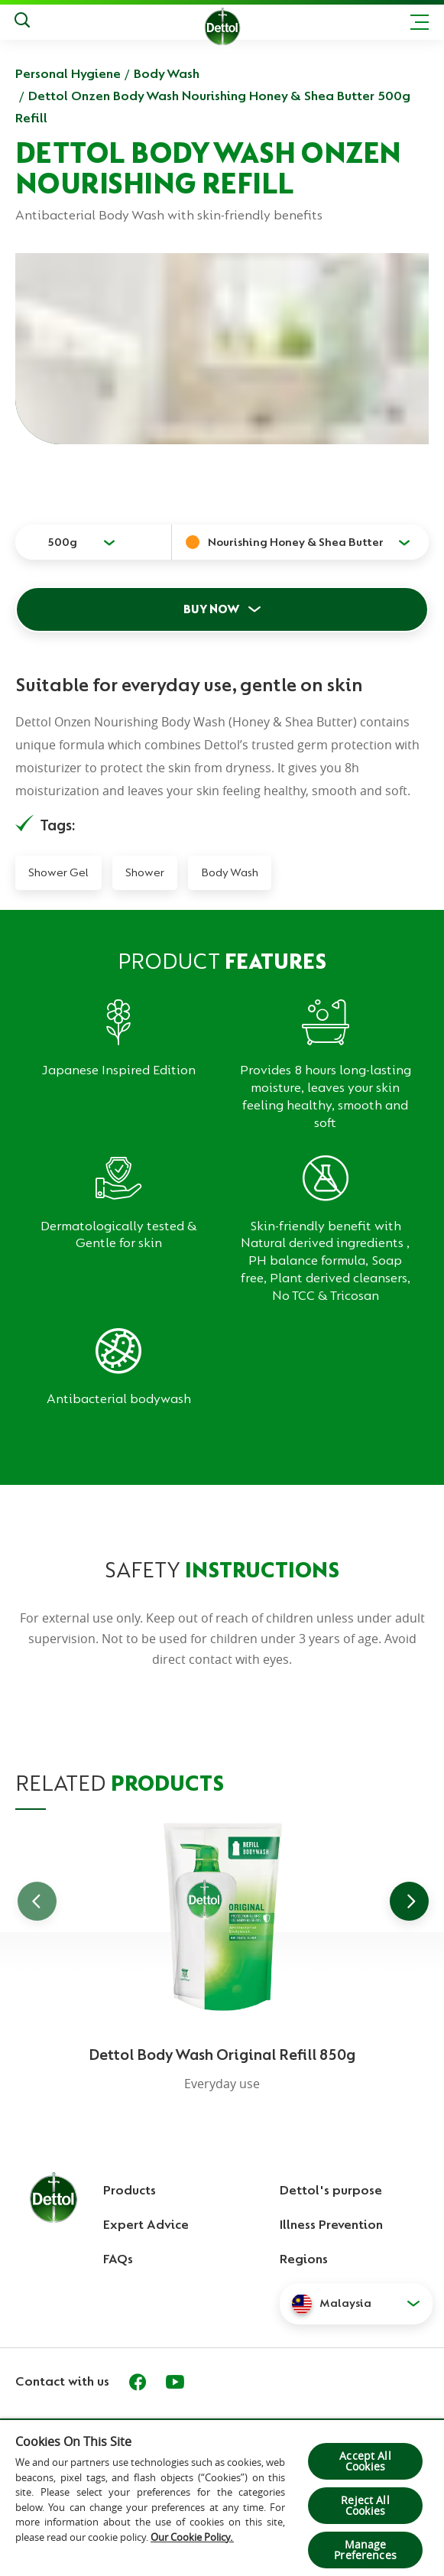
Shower (144, 872)
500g (62, 542)
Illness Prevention (331, 2224)
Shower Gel (58, 872)
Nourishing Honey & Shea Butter (296, 542)
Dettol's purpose (331, 2190)
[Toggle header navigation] (420, 22)
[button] (356, 2303)
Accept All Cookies (365, 2461)
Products (129, 2190)
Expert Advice (146, 2224)
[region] (222, 2497)
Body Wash (166, 73)
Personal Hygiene (68, 73)
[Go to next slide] (409, 1901)
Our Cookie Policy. (192, 2537)
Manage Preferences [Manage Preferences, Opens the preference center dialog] (365, 2549)
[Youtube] (175, 2382)
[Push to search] (22, 22)
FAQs (118, 2258)
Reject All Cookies (365, 2505)
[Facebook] (137, 2381)
